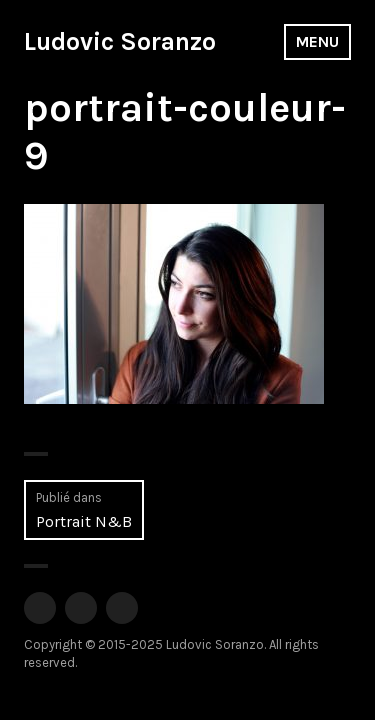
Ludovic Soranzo (120, 41)
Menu (317, 41)
